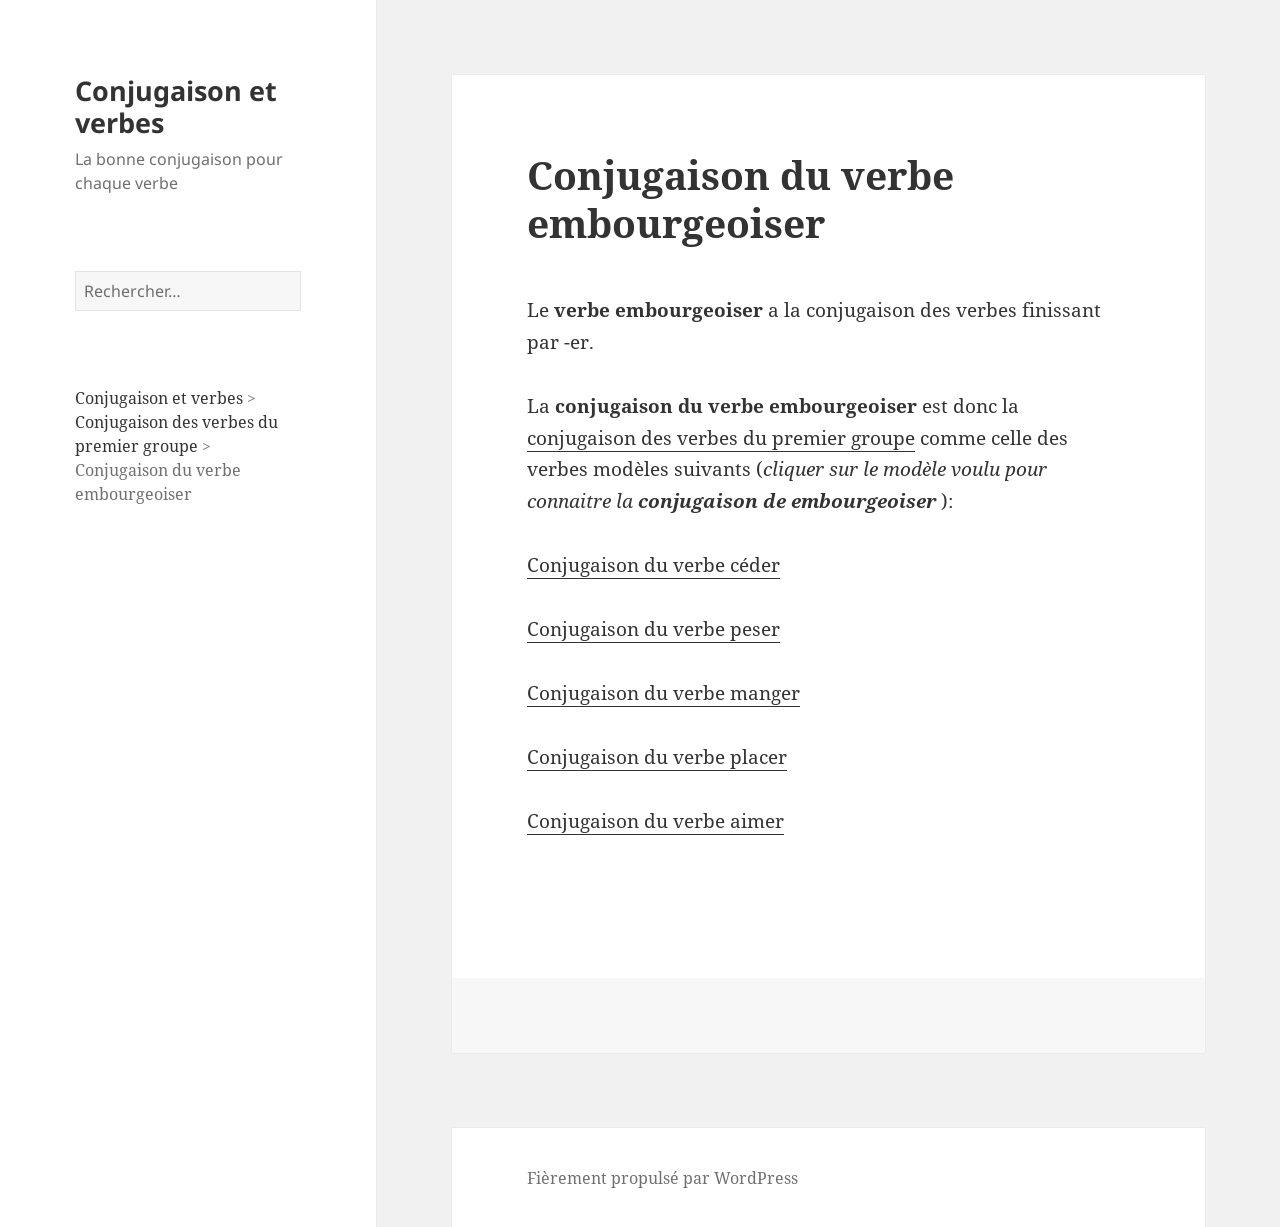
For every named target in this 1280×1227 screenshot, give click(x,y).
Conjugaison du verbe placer (657, 757)
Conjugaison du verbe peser (653, 629)
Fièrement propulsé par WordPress (662, 1178)
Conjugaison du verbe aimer (655, 821)
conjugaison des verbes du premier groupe (721, 438)
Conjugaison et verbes (176, 106)
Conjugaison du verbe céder (653, 565)
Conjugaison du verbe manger (663, 693)
